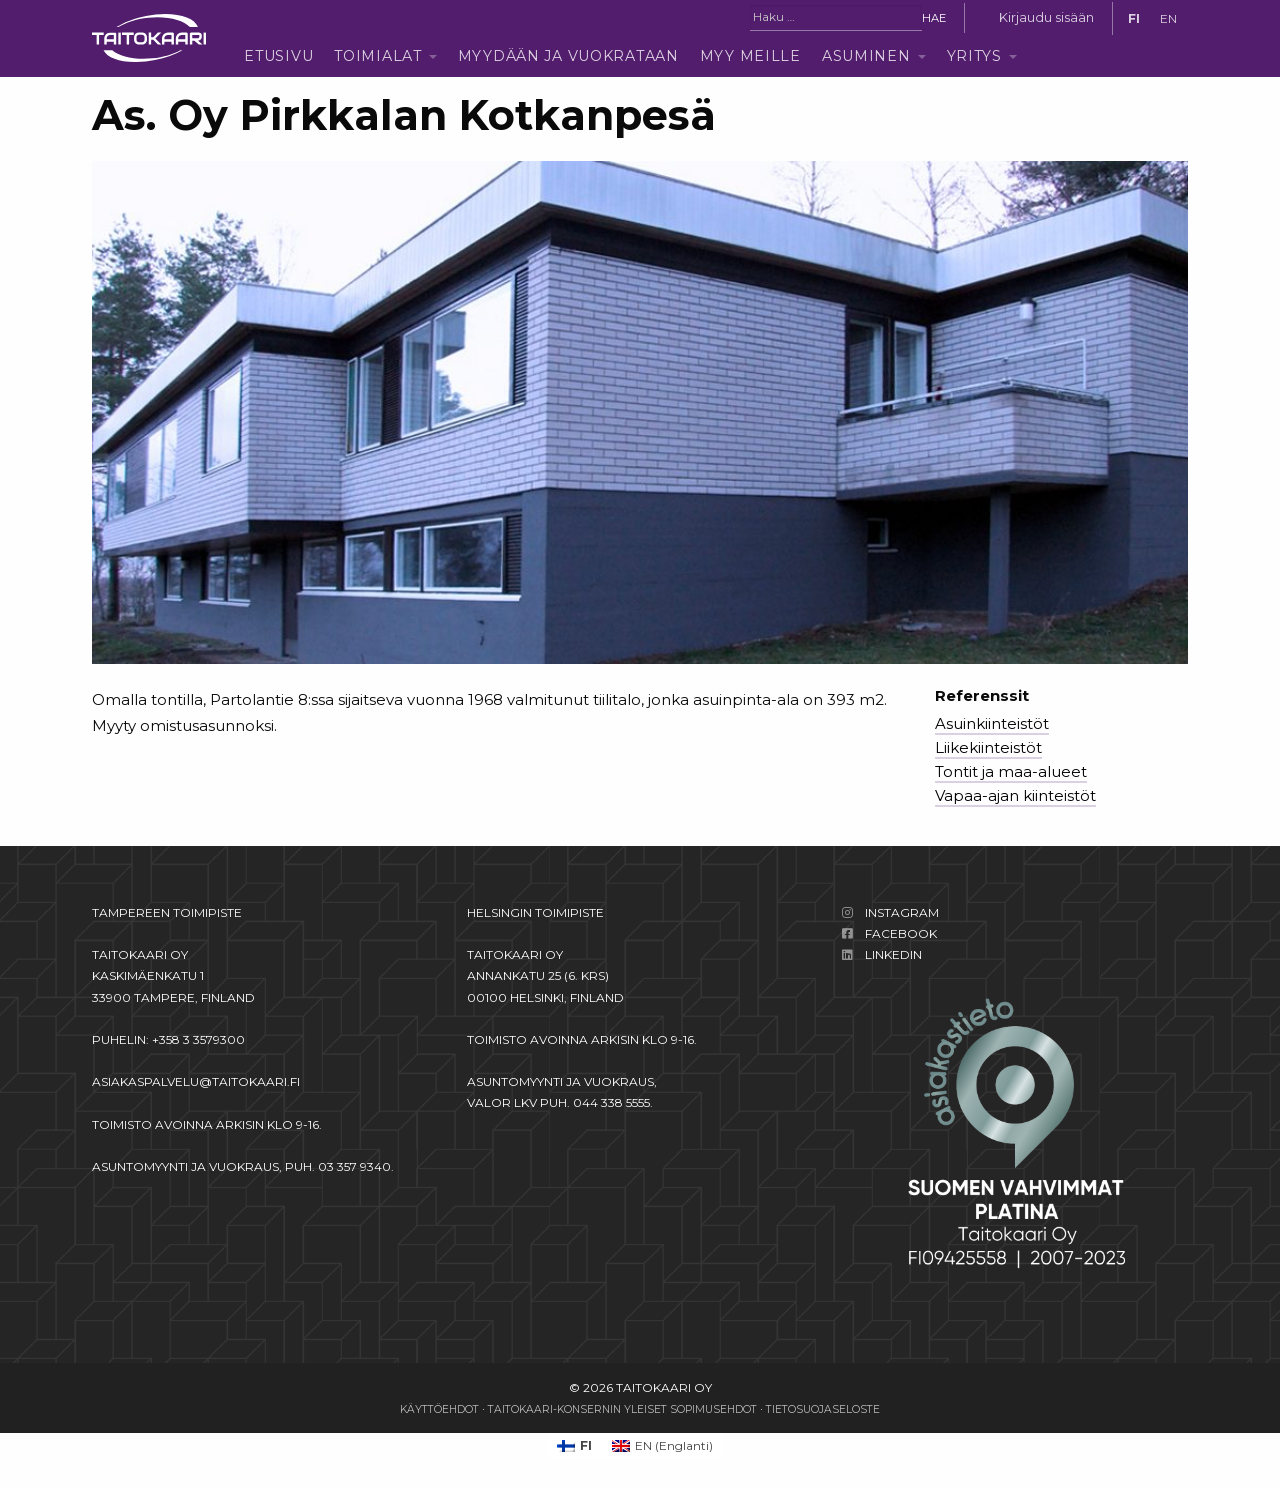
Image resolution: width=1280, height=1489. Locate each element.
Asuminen (866, 56)
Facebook (901, 933)
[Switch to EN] (1168, 19)
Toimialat (377, 56)
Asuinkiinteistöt (992, 723)
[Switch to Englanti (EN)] (662, 1446)
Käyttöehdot (439, 1409)
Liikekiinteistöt (988, 747)
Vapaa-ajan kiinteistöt (1015, 795)
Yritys (974, 56)
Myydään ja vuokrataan (568, 56)
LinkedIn (893, 954)
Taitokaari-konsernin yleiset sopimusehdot (622, 1409)
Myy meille (750, 56)
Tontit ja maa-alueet (1011, 771)
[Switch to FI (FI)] (574, 1446)
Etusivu (278, 56)
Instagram (902, 912)
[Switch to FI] (1134, 19)
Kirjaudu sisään (1046, 17)
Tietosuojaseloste (823, 1409)
